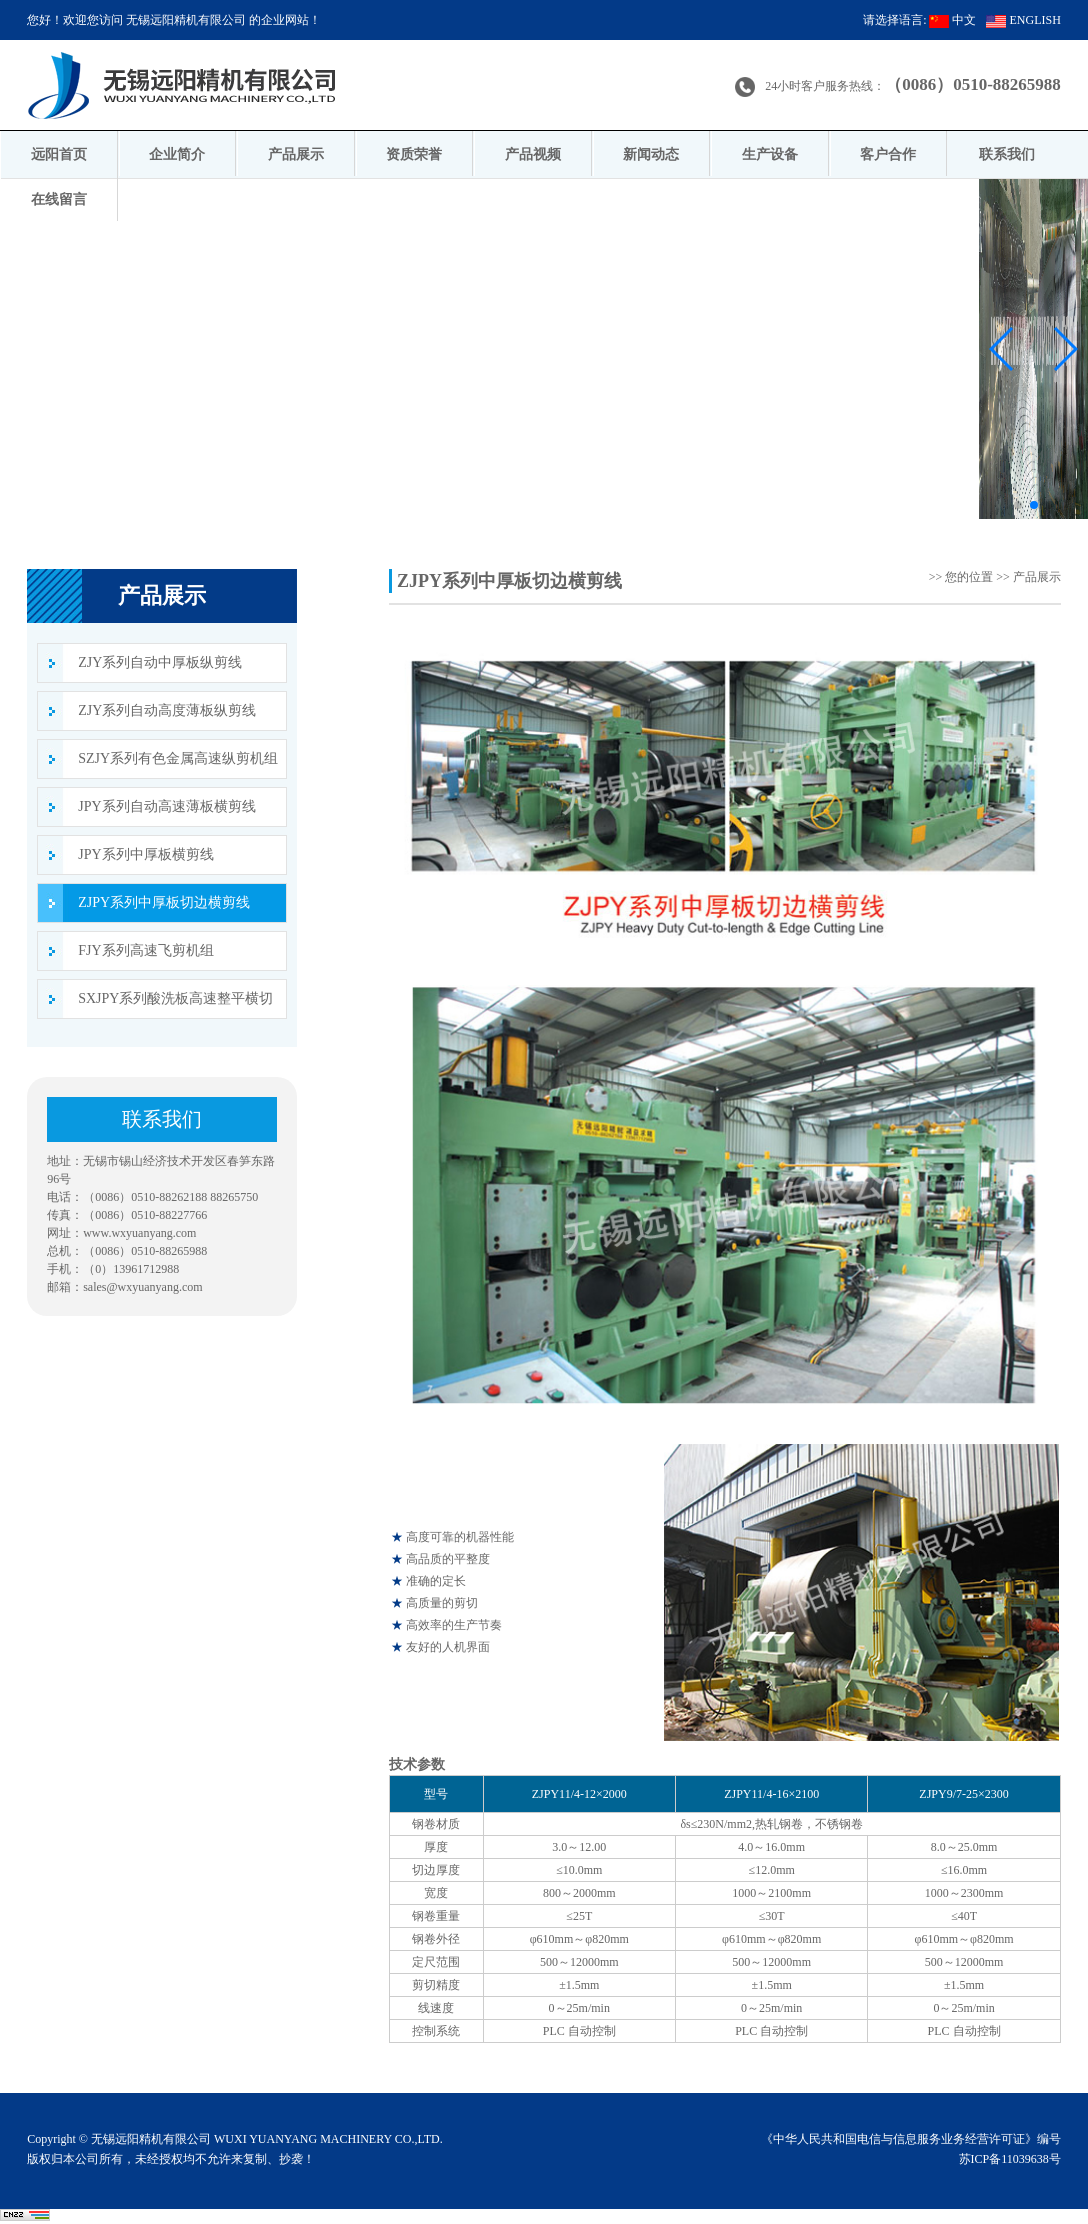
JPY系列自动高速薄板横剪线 (166, 806)
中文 (952, 20)
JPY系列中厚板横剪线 (145, 854)
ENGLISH (1023, 20)
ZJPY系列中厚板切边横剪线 (164, 902)
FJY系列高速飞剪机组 (145, 950)
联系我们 (1007, 154)
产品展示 (296, 154)
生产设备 (770, 154)
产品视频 (533, 154)
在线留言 (59, 199)
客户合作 (888, 154)
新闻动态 (651, 154)
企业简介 (177, 154)
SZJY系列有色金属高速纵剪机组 (178, 758)
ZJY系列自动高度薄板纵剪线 (167, 710)
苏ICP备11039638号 (1010, 2159)
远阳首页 (59, 154)
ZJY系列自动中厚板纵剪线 (160, 662)
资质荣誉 (414, 154)
